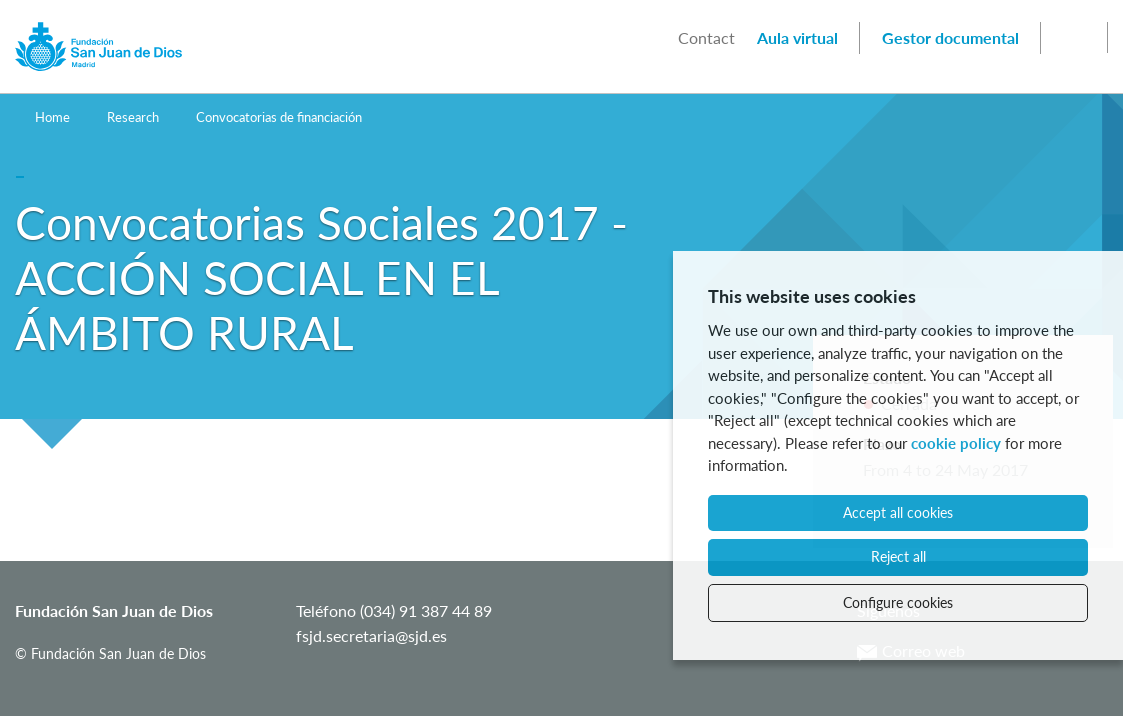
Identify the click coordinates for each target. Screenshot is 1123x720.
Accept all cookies (898, 512)
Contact (706, 37)
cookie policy (956, 443)
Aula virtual (797, 37)
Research (133, 117)
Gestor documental (950, 37)
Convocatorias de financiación (279, 117)
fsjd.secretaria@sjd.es (371, 635)
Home (52, 117)
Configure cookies (898, 602)
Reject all (898, 556)
